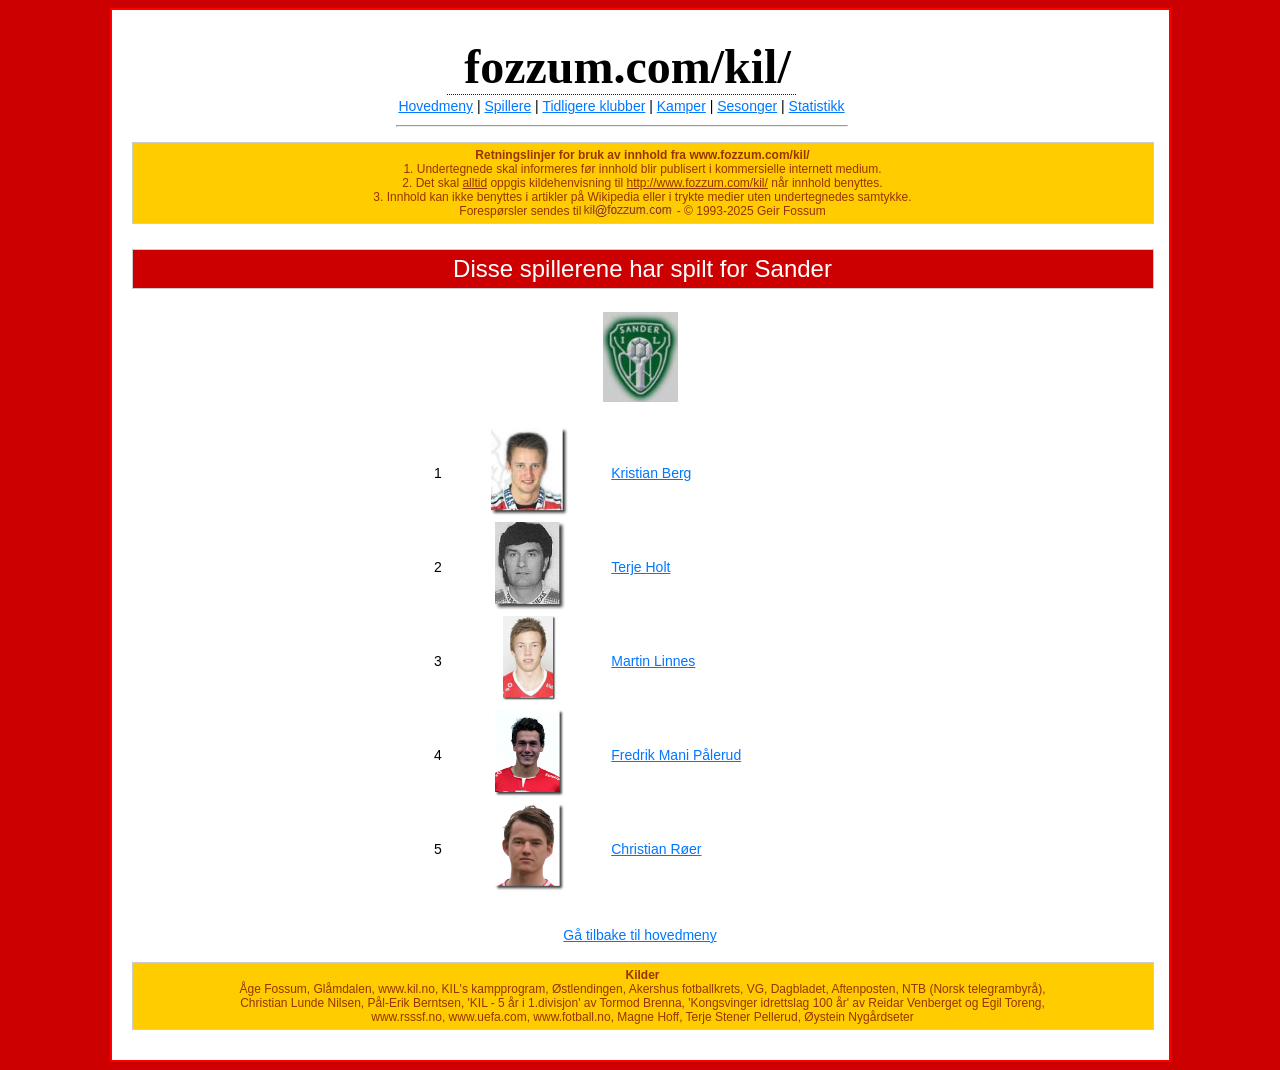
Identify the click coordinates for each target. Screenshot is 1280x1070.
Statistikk (817, 106)
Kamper (681, 106)
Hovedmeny (435, 106)
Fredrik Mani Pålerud (676, 755)
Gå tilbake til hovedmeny (639, 935)
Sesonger (747, 106)
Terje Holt (640, 567)
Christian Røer (656, 849)
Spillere (508, 106)
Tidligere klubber (593, 106)
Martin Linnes (653, 661)
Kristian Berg (651, 473)
